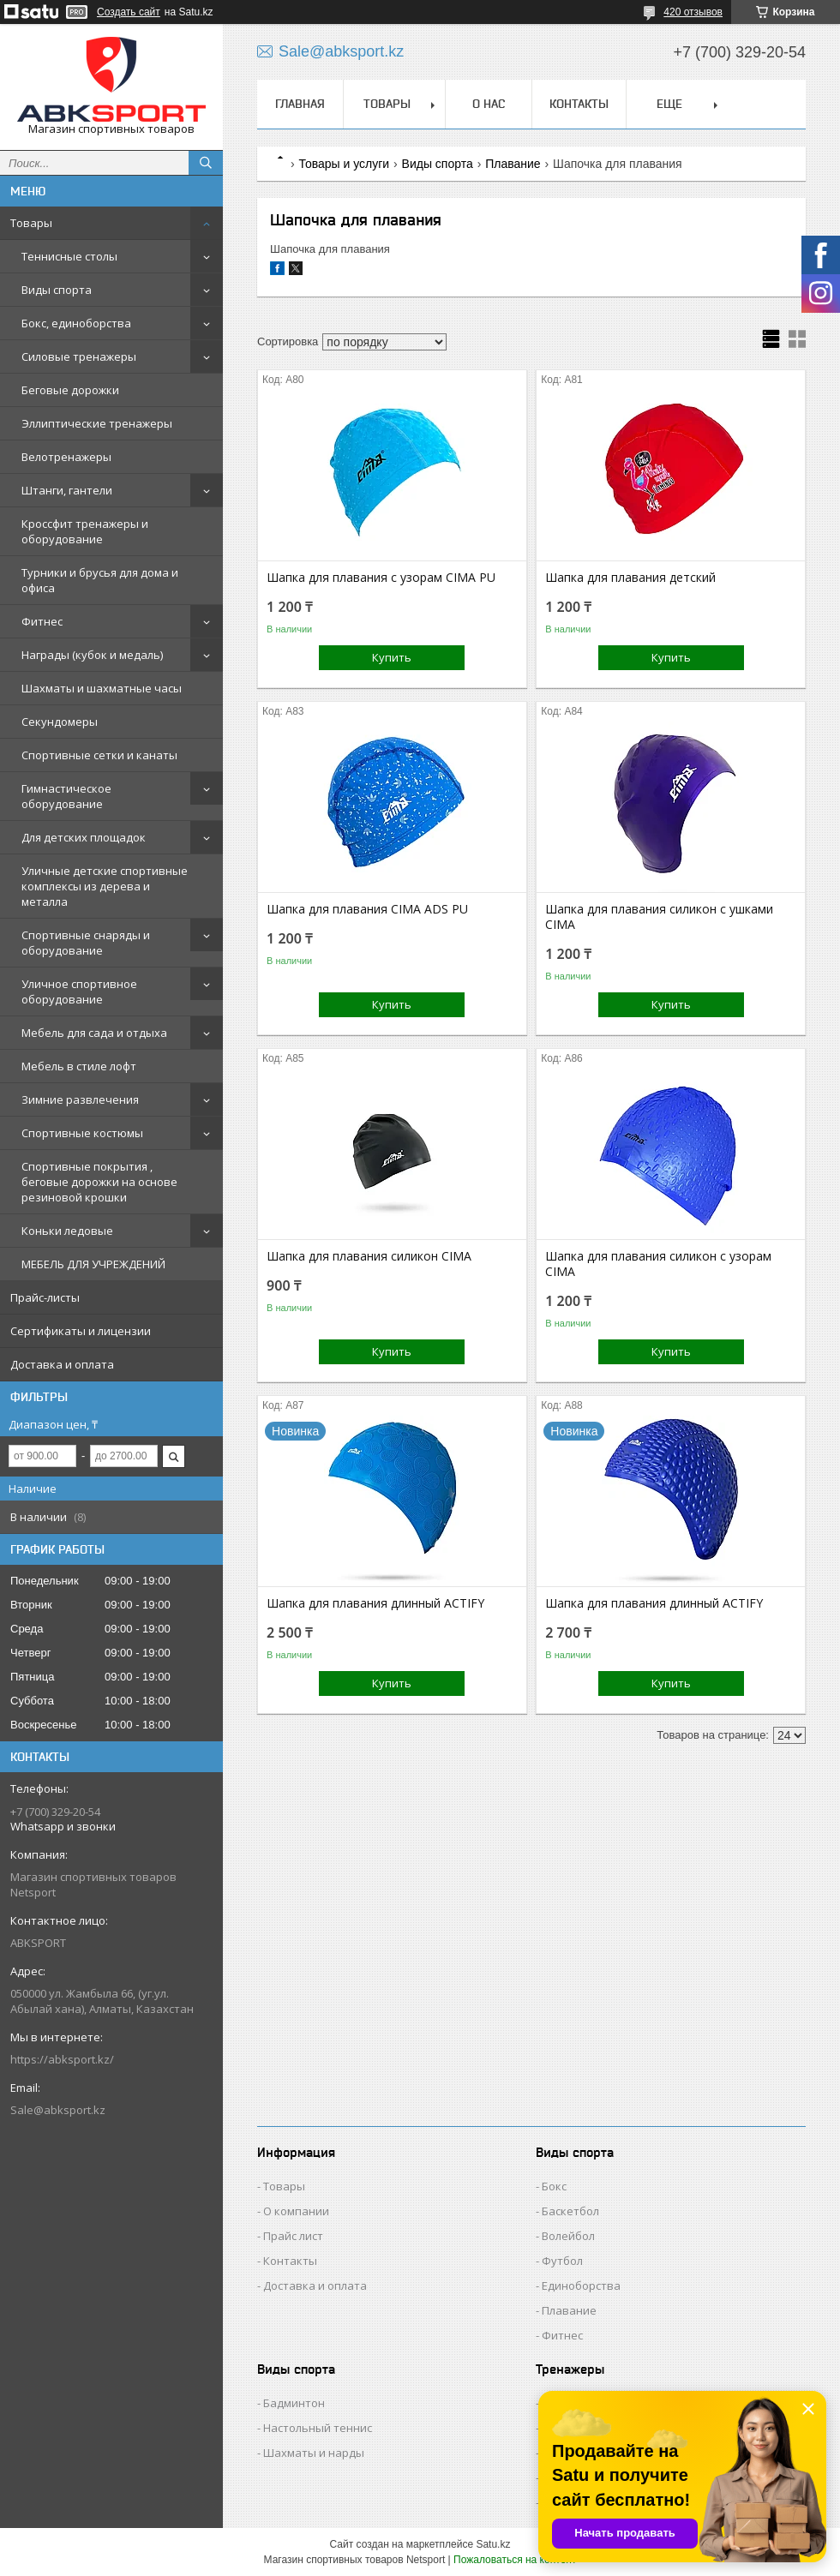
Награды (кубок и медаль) (92, 654)
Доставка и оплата (62, 1364)
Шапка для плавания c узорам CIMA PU (381, 577)
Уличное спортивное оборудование (79, 991)
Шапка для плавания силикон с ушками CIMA (659, 917)
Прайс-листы (45, 1297)
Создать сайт (128, 12)
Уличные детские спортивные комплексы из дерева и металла (104, 886)
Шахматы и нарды (313, 2452)
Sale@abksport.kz (57, 2110)
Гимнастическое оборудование (66, 796)
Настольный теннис (317, 2427)
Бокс (554, 2186)
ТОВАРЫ (387, 104)
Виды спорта (56, 289)
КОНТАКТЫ (579, 104)
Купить (391, 657)
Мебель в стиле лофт (78, 1066)
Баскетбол (570, 2211)
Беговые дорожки (70, 390)
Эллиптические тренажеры (96, 423)
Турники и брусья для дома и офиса (99, 580)
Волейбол (568, 2236)
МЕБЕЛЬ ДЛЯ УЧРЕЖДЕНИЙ (93, 1264)
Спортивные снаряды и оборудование (85, 942)
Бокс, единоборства (76, 323)
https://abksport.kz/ (62, 2059)
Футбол (562, 2260)
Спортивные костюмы (82, 1133)
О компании (296, 2211)
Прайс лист (293, 2236)
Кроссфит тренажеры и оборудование (84, 531)
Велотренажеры (66, 456)
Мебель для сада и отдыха (94, 1032)
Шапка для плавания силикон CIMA (369, 1256)
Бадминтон (294, 2403)
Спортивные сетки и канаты (99, 755)
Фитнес (42, 621)
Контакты (290, 2260)
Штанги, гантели (66, 490)
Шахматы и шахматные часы (101, 688)
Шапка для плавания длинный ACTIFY (375, 1603)
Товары (31, 223)
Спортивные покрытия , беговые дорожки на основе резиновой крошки (99, 1182)
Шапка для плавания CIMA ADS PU (367, 909)
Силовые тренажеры (78, 356)
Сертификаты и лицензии (80, 1331)
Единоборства (581, 2285)
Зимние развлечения (80, 1099)
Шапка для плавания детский (630, 577)
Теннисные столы (69, 256)
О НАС (488, 104)
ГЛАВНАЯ (300, 104)
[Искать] (206, 163)
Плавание (512, 164)
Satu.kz (493, 2544)
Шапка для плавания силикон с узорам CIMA (658, 1264)
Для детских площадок (83, 837)
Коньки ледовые (67, 1230)
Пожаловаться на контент (514, 2560)
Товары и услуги (343, 164)
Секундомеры (59, 721)
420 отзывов (693, 12)
